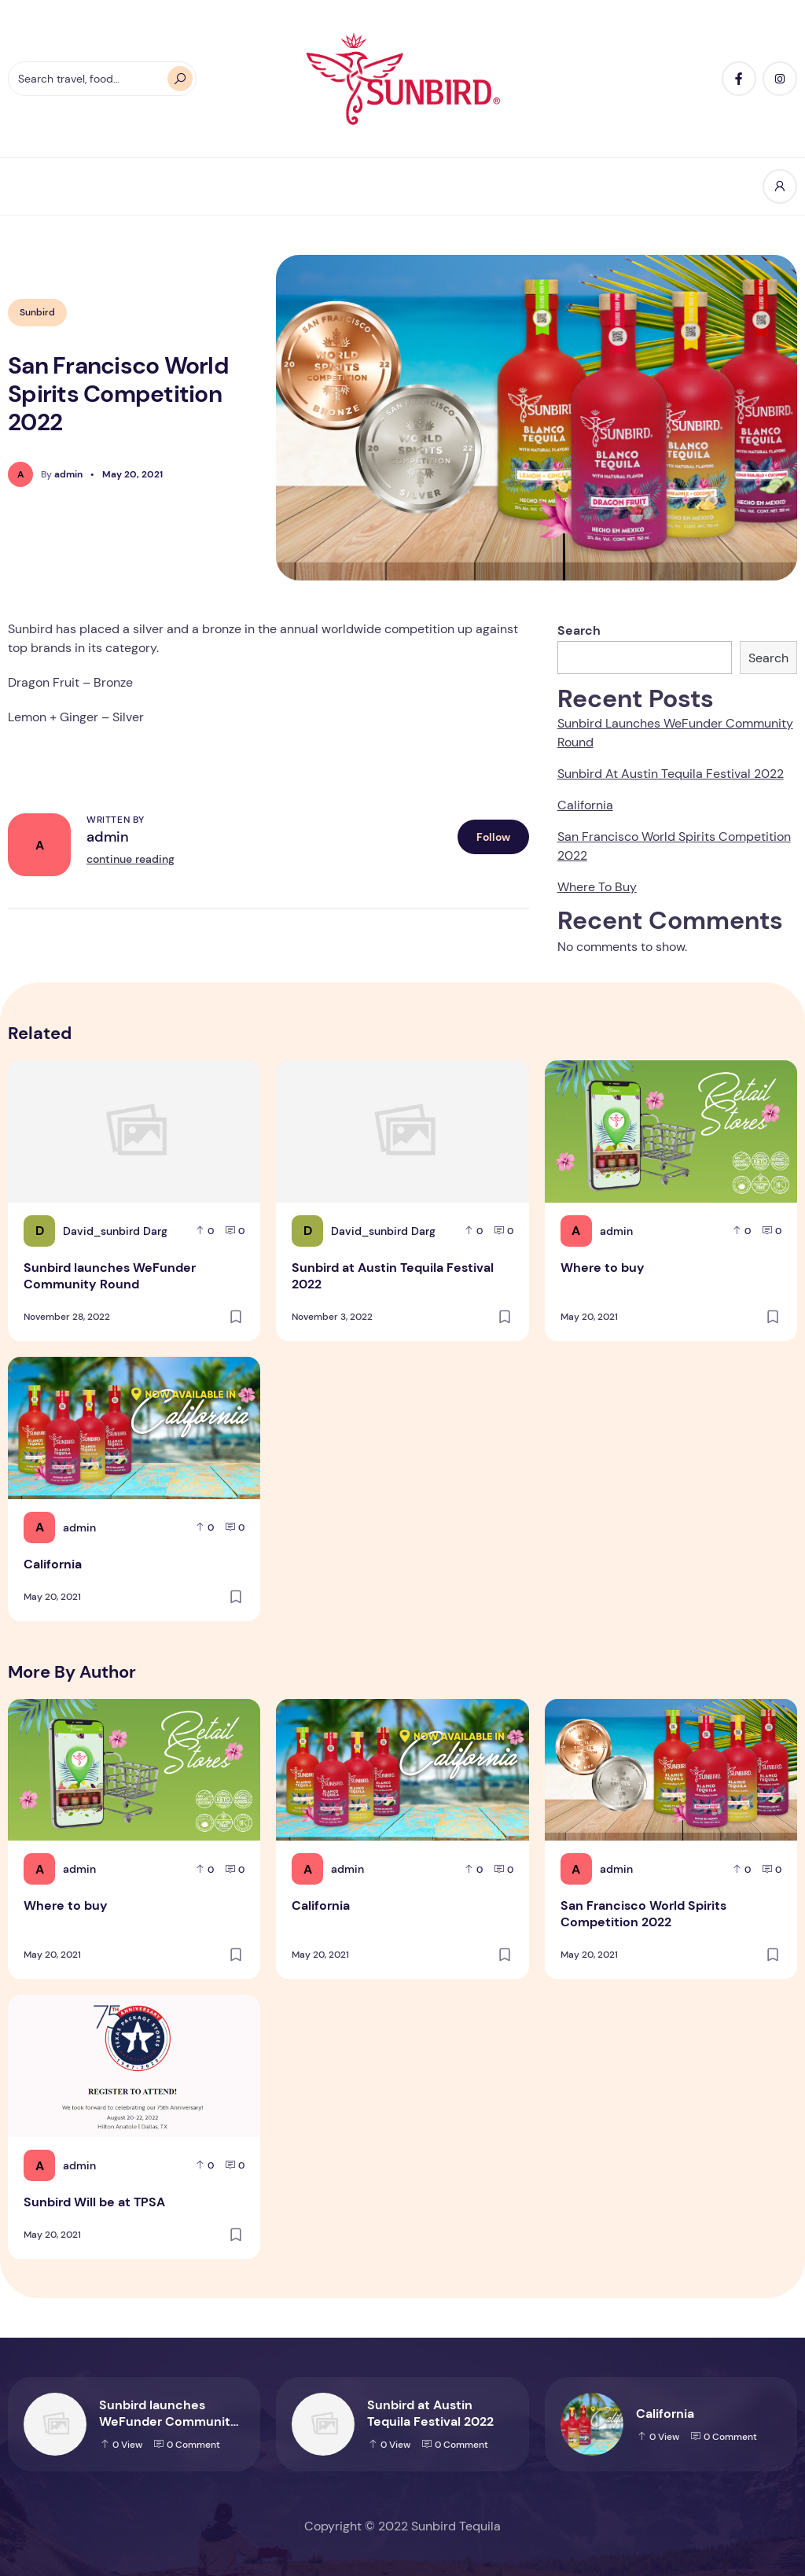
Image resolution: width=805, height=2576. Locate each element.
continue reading (130, 859)
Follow (493, 837)
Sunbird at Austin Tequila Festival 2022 (670, 773)
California (585, 805)
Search (579, 630)
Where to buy (597, 887)
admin (107, 836)
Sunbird (37, 312)
